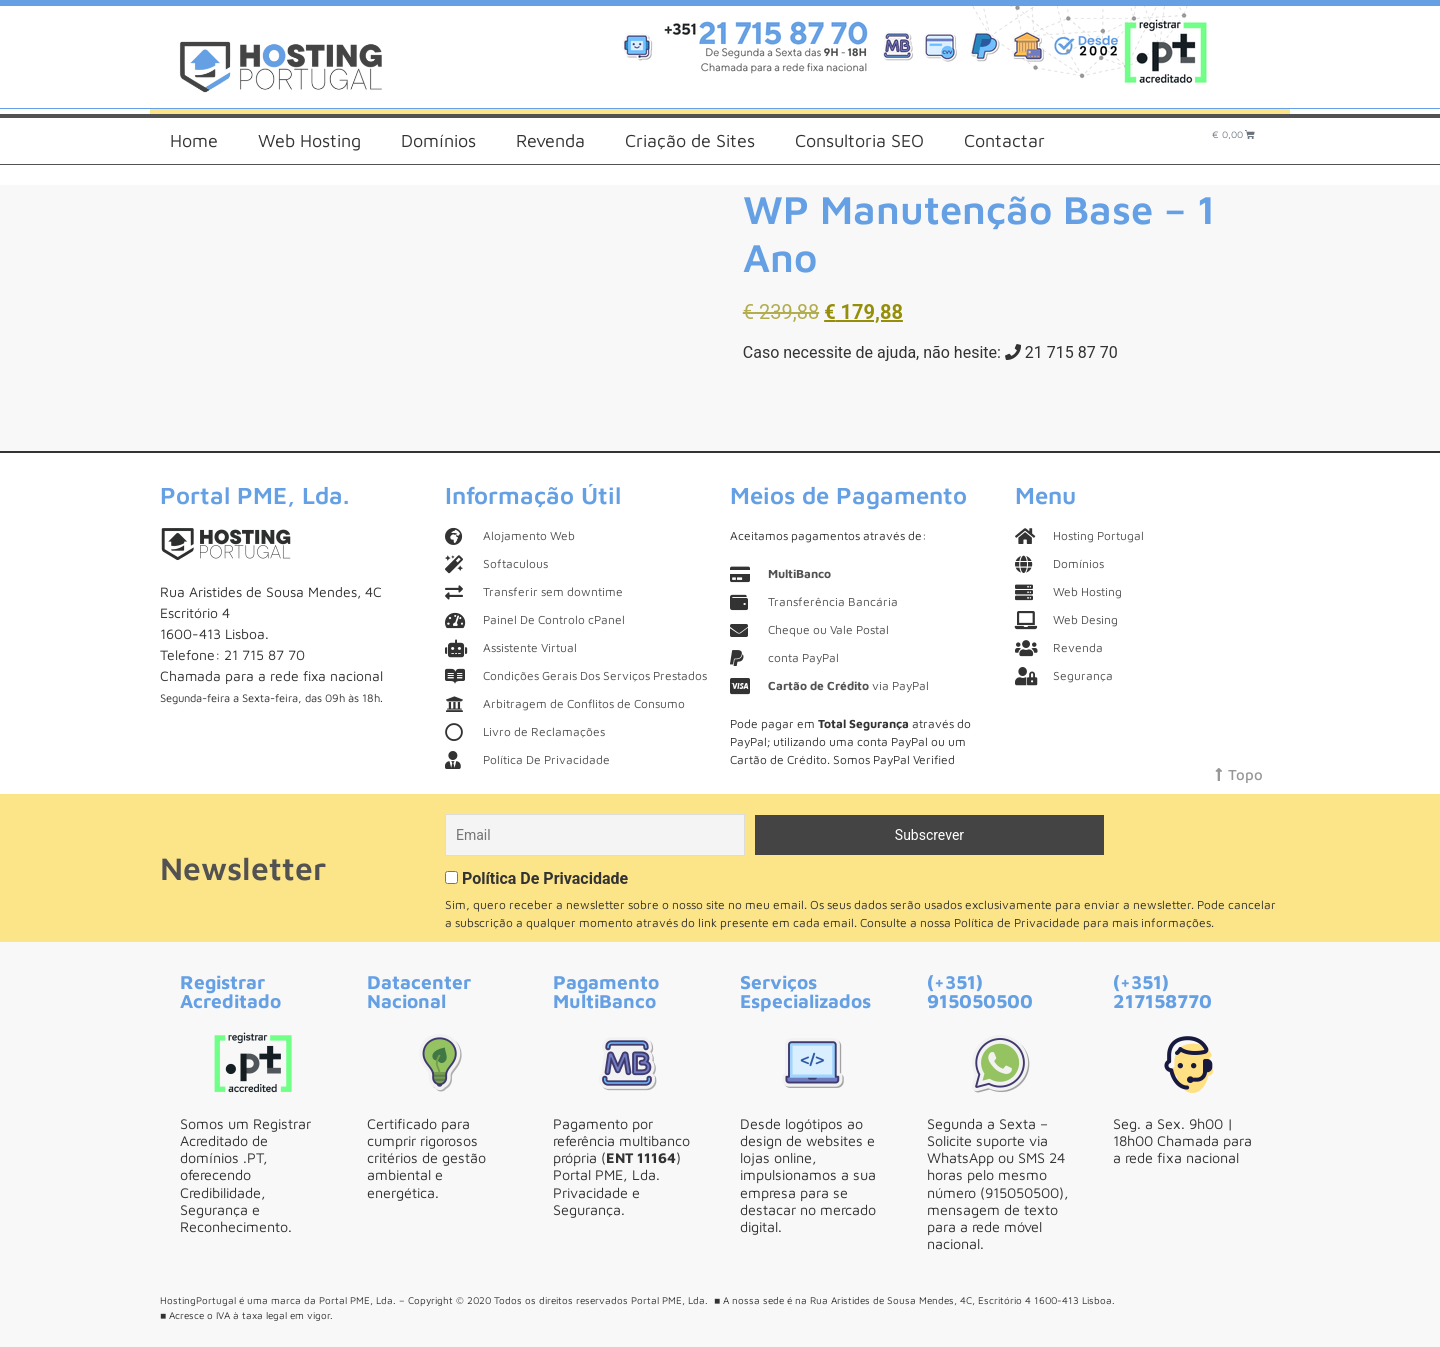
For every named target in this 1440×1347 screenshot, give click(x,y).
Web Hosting (309, 140)
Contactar (1004, 140)
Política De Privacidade (545, 877)
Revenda (550, 140)
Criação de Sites (690, 140)
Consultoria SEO (859, 140)
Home (194, 140)
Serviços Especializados (805, 991)
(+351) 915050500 (980, 991)
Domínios (438, 140)
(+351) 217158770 (1162, 991)
